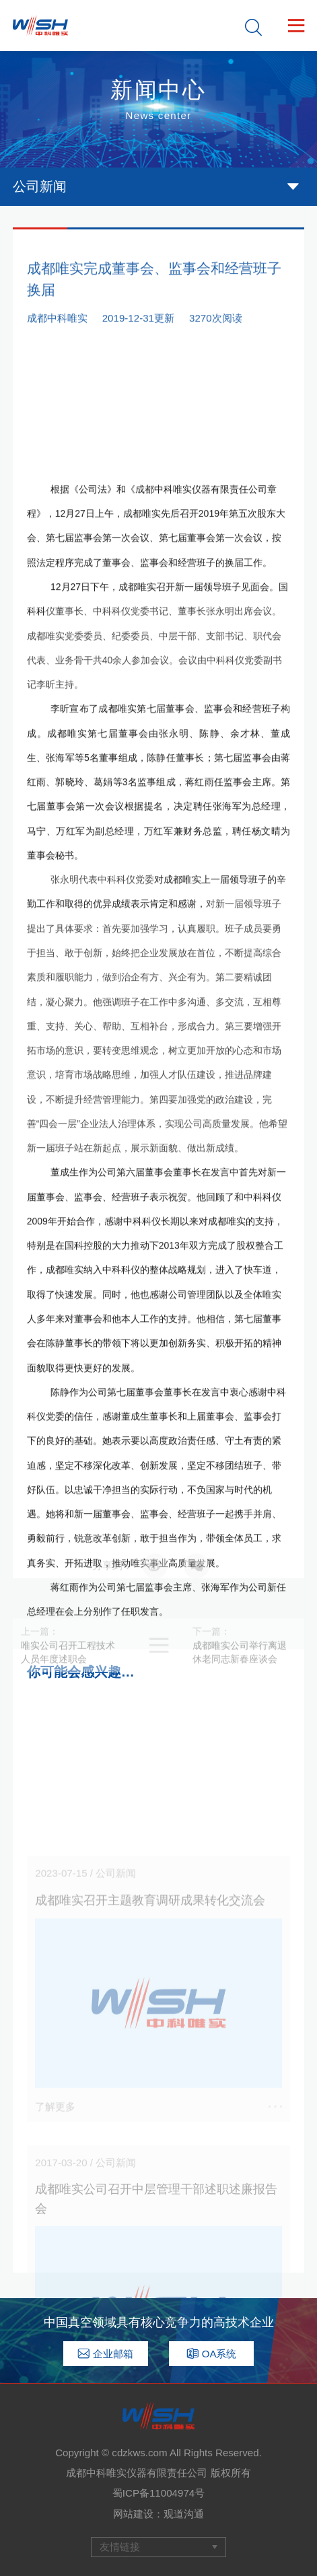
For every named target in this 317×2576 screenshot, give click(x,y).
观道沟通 (184, 2513)
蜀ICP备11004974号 (158, 2493)
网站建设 (133, 2513)
